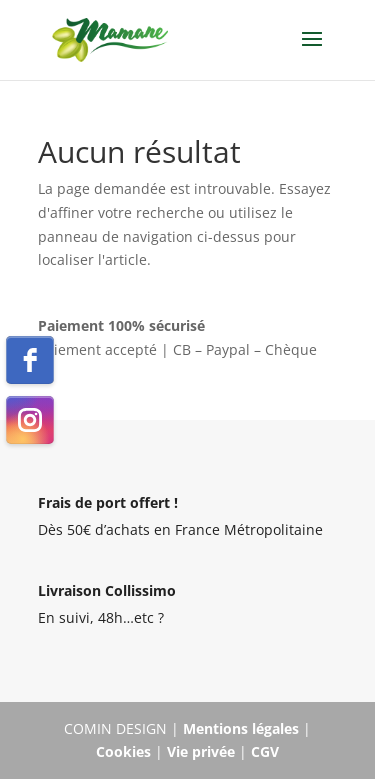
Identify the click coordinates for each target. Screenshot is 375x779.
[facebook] (30, 360)
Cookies (123, 751)
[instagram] (30, 420)
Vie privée (201, 751)
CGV (265, 751)
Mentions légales (241, 728)
